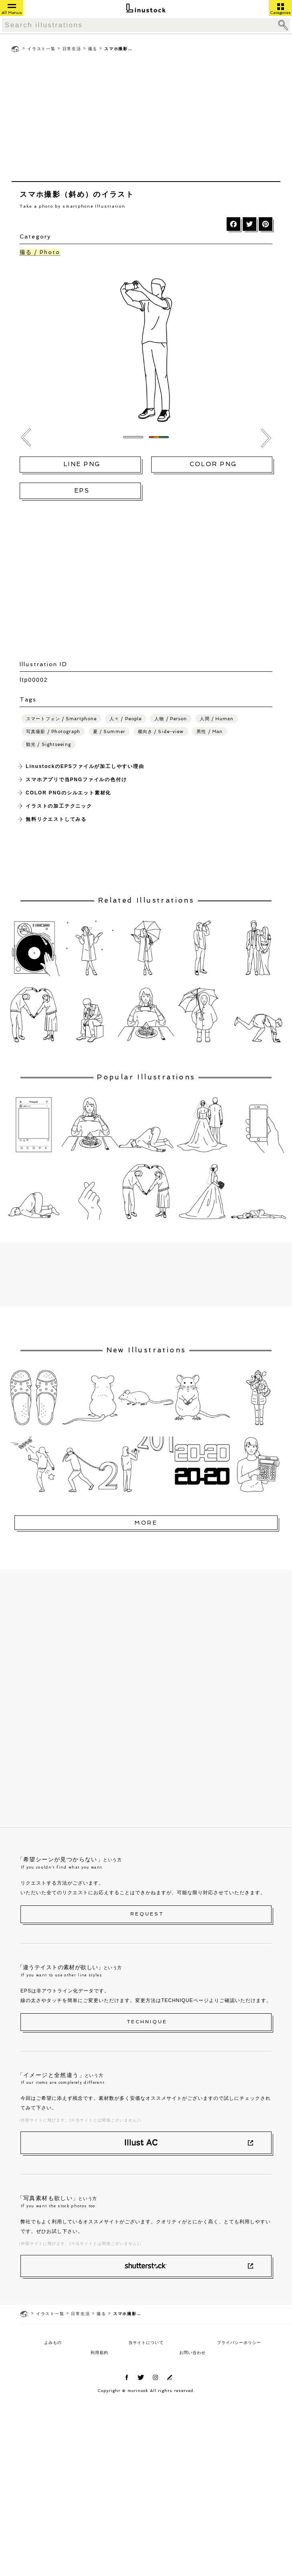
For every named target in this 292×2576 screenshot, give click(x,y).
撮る (93, 48)
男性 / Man (210, 731)
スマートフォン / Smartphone (61, 718)
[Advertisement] (146, 119)
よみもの (53, 2342)
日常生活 (72, 48)
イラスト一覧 (41, 48)
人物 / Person (170, 718)
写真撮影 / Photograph (53, 731)
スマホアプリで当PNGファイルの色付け (76, 779)
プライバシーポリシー (239, 2342)
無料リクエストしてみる (56, 819)
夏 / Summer (109, 731)
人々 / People (126, 718)
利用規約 (99, 2352)
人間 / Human (216, 718)
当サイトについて (146, 2342)
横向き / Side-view (161, 731)
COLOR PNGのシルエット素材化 (68, 793)
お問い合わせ (192, 2352)
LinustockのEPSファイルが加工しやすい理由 (85, 766)
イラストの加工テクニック (59, 806)
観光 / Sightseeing (48, 744)
